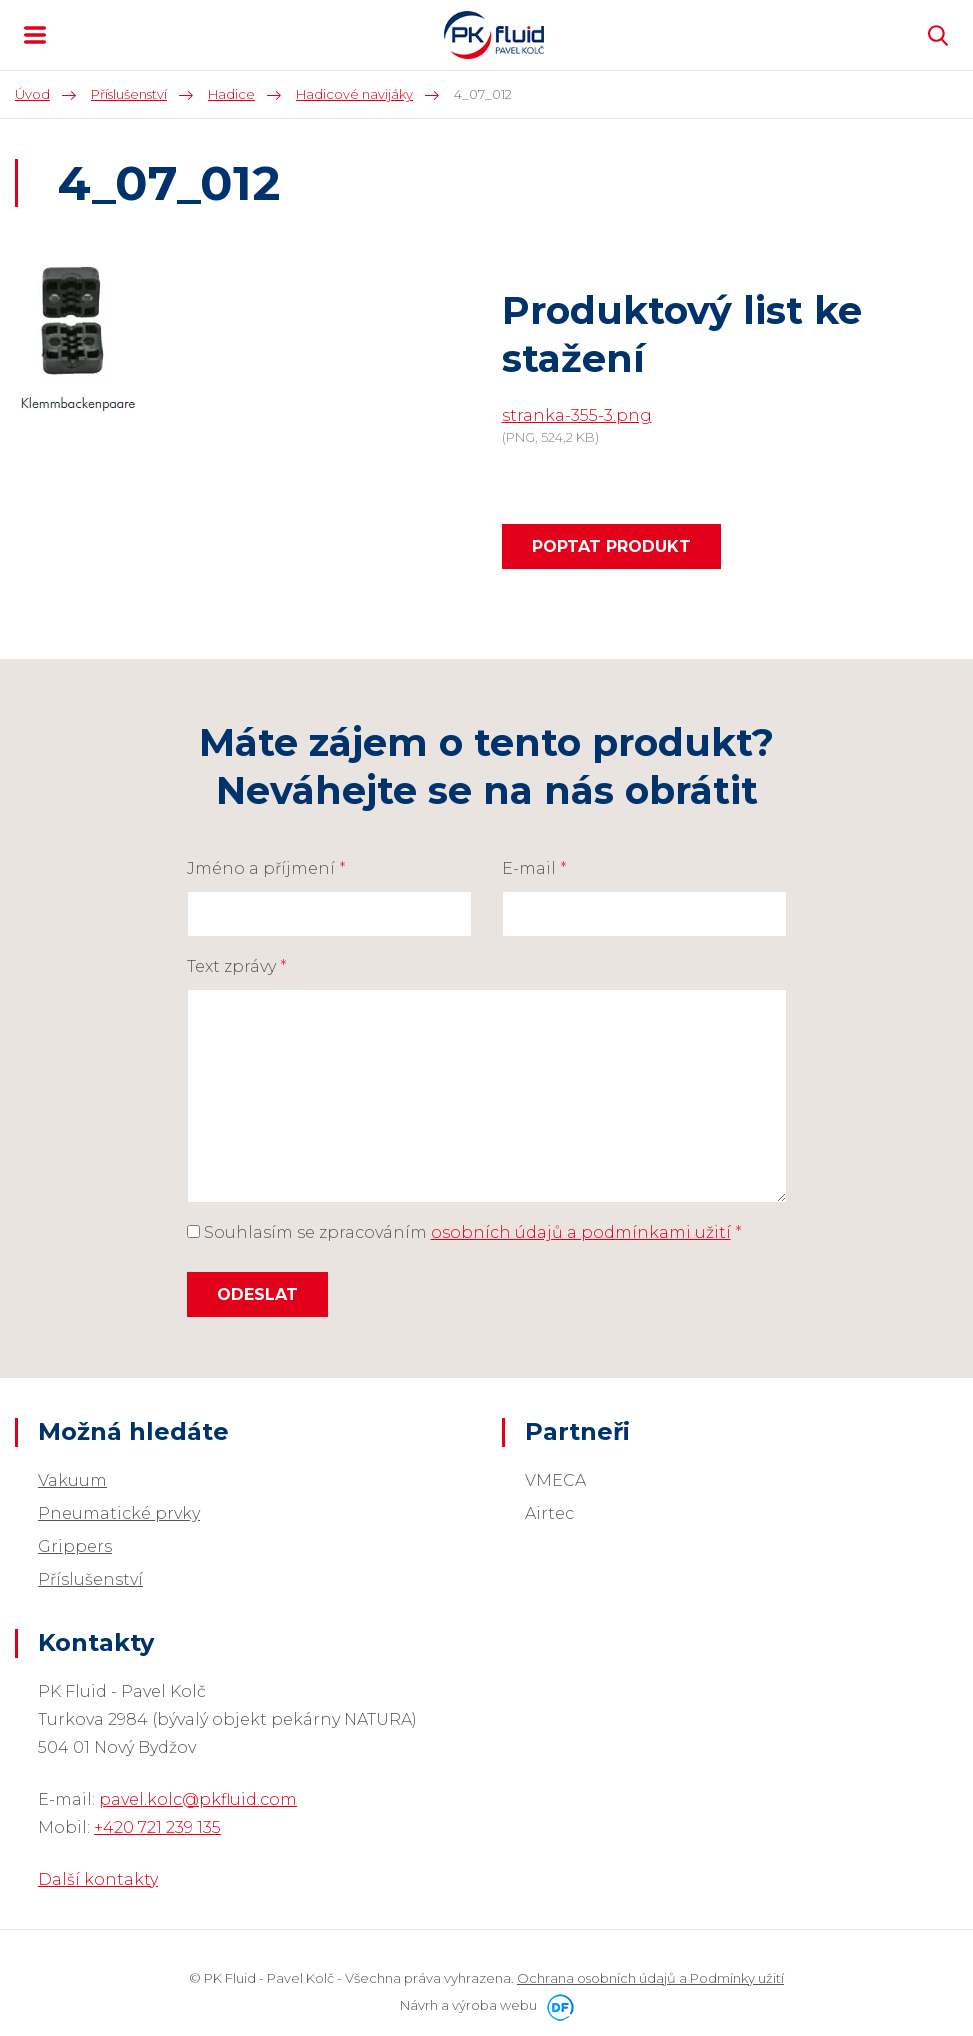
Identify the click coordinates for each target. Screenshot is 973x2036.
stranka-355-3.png (577, 415)
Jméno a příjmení (266, 868)
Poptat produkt (611, 546)
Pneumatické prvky (119, 1513)
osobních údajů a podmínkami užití (581, 1232)
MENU (35, 35)
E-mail (534, 868)
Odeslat (257, 1294)
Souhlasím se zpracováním (464, 1232)
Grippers (75, 1546)
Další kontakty (98, 1879)
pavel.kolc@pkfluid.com (198, 1799)
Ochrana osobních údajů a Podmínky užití (650, 1978)
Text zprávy (237, 966)
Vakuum (72, 1480)
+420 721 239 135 (157, 1827)
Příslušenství (90, 1579)
